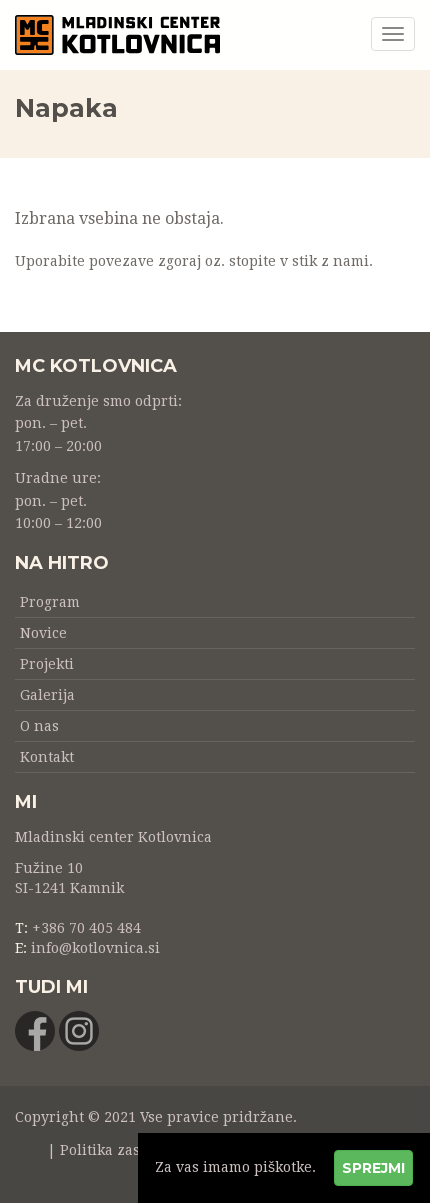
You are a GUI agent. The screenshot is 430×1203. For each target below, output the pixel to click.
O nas (39, 726)
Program (50, 602)
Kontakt (47, 757)
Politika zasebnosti (126, 1150)
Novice (43, 633)
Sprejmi (373, 1168)
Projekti (47, 664)
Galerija (47, 695)
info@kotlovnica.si (95, 948)
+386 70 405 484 (86, 928)
